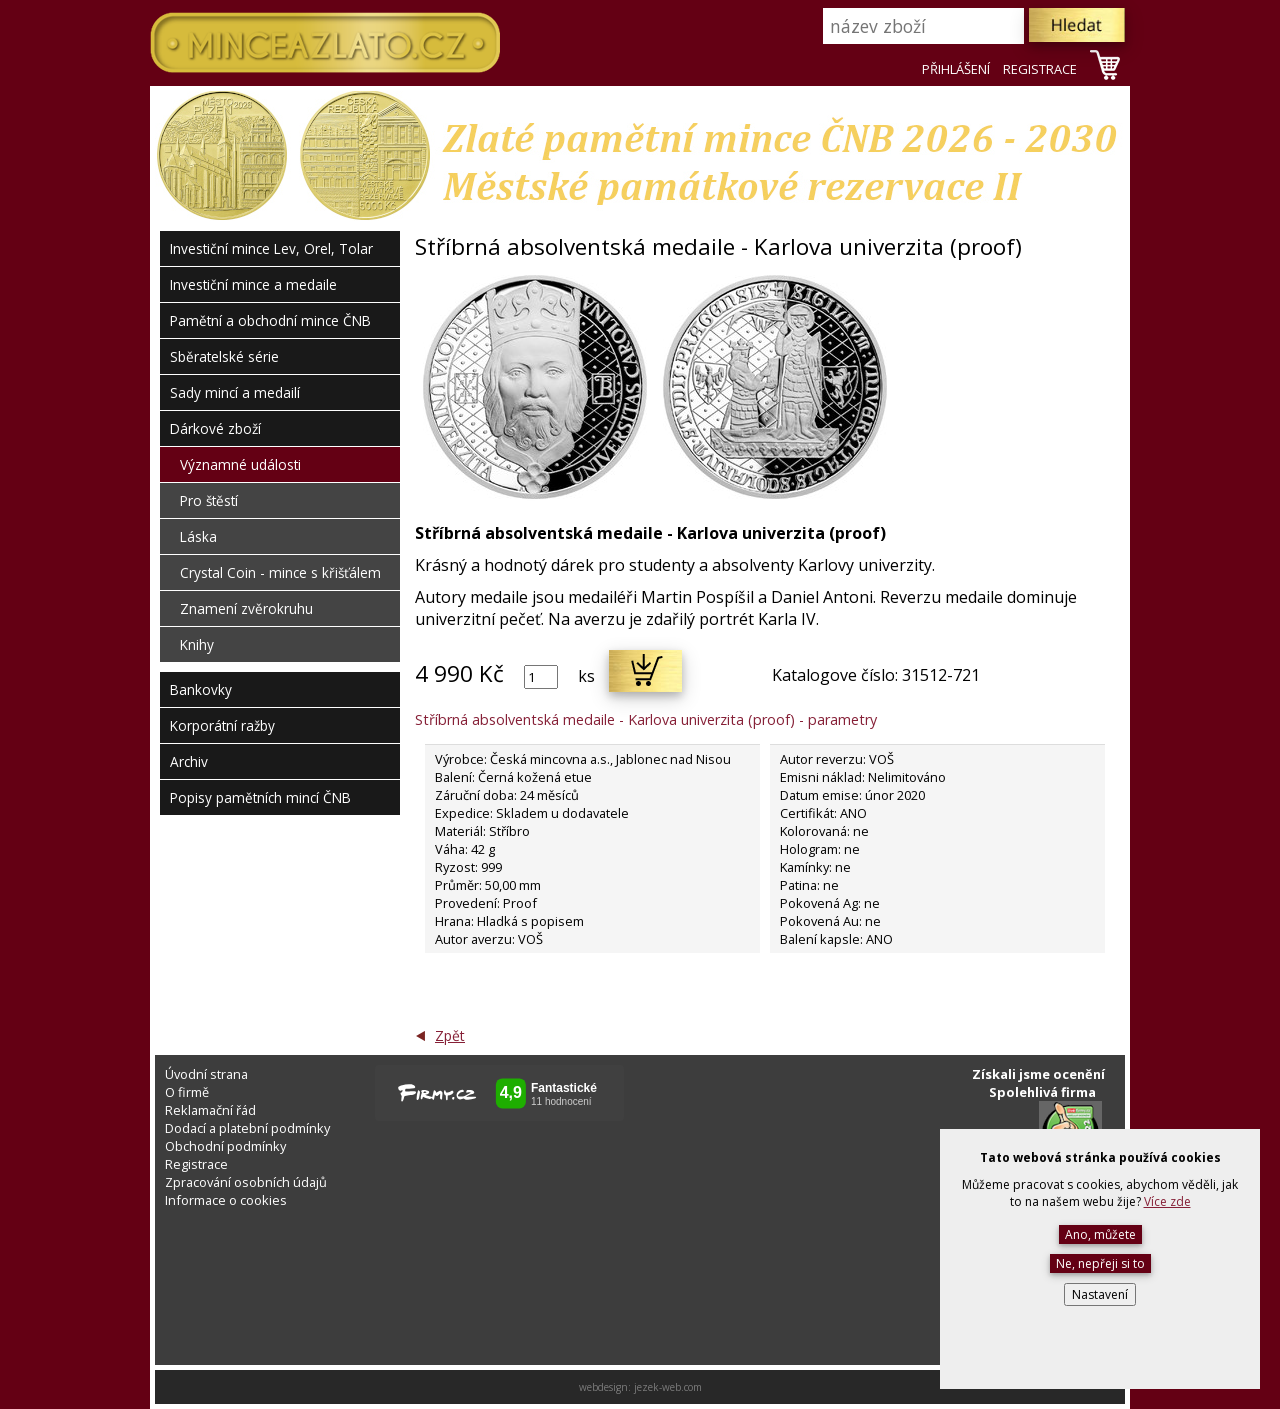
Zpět (450, 1035)
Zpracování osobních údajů (246, 1182)
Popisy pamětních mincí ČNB (260, 797)
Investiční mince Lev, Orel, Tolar (271, 248)
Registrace (196, 1164)
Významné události (240, 464)
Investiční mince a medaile (253, 284)
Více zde (1167, 1201)
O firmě (187, 1092)
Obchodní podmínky (225, 1146)
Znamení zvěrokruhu (246, 608)
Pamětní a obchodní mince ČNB (270, 320)
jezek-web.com (668, 1387)
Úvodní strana (206, 1074)
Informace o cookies (226, 1200)
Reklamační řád (210, 1110)
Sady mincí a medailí (235, 392)
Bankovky (201, 689)
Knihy (197, 644)
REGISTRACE (1040, 69)
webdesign (603, 1387)
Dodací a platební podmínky (247, 1128)
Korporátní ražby (222, 725)
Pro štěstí (209, 500)
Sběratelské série (224, 356)
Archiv (189, 761)
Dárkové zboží (215, 428)
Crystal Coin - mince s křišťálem (280, 572)
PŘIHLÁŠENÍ (956, 69)
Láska (198, 536)
